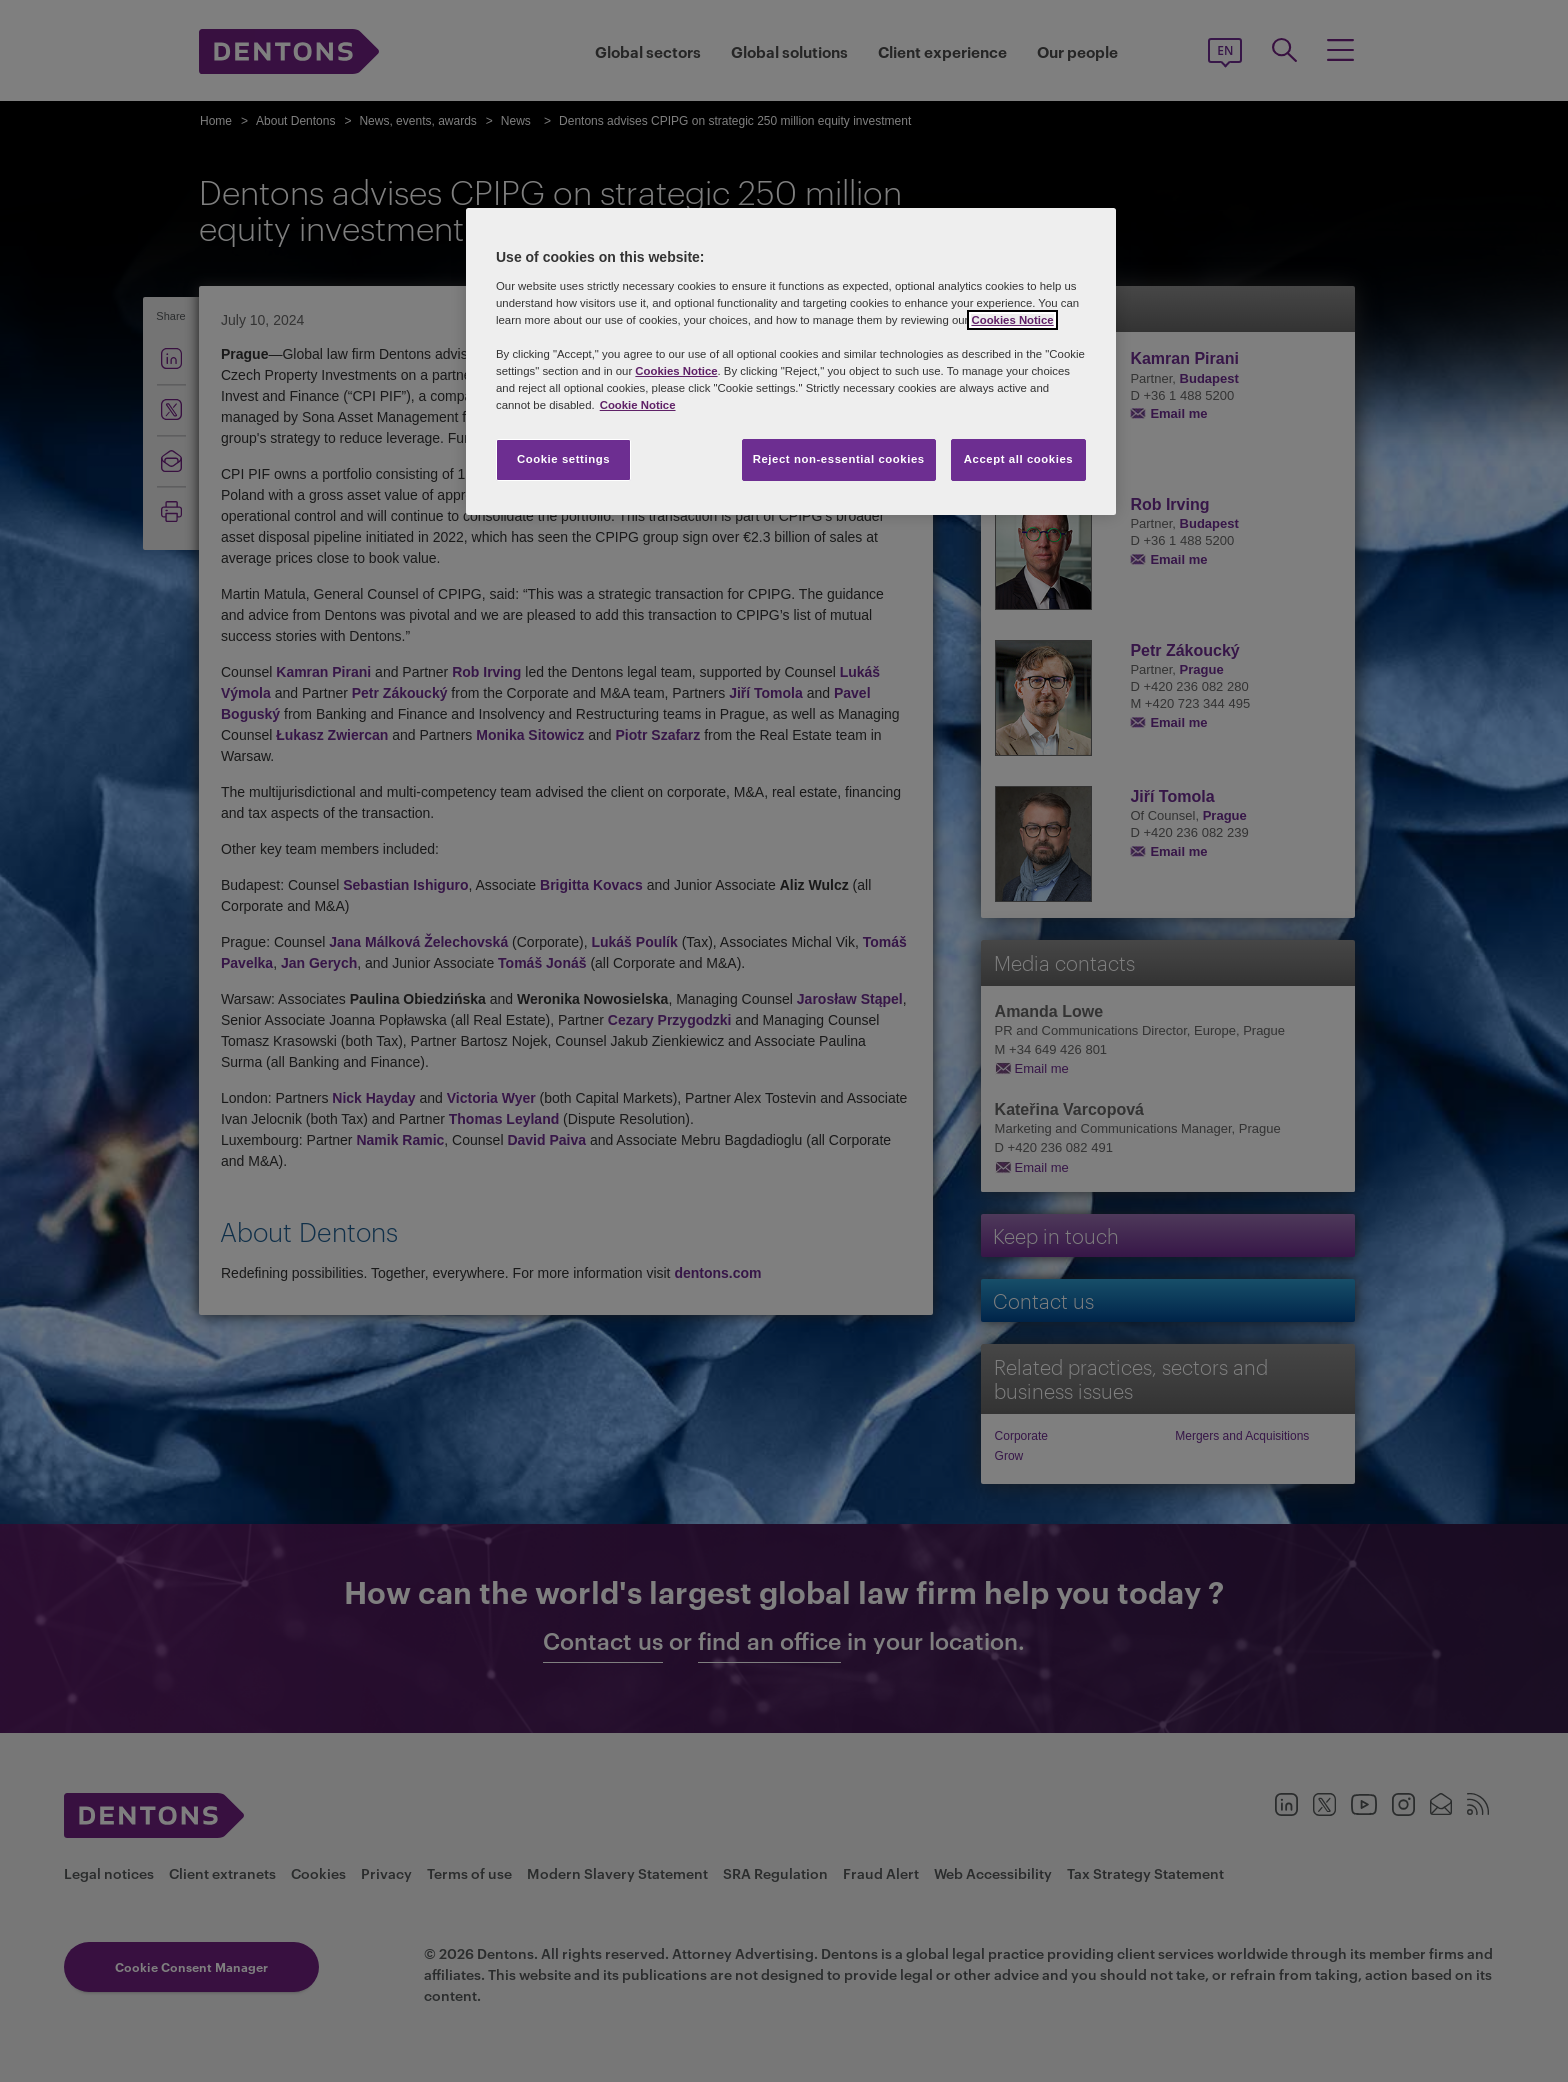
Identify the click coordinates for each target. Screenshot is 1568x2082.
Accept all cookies (1019, 459)
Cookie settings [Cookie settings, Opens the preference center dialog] (563, 459)
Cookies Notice (1012, 320)
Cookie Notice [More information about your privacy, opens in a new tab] (638, 405)
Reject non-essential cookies (839, 459)
